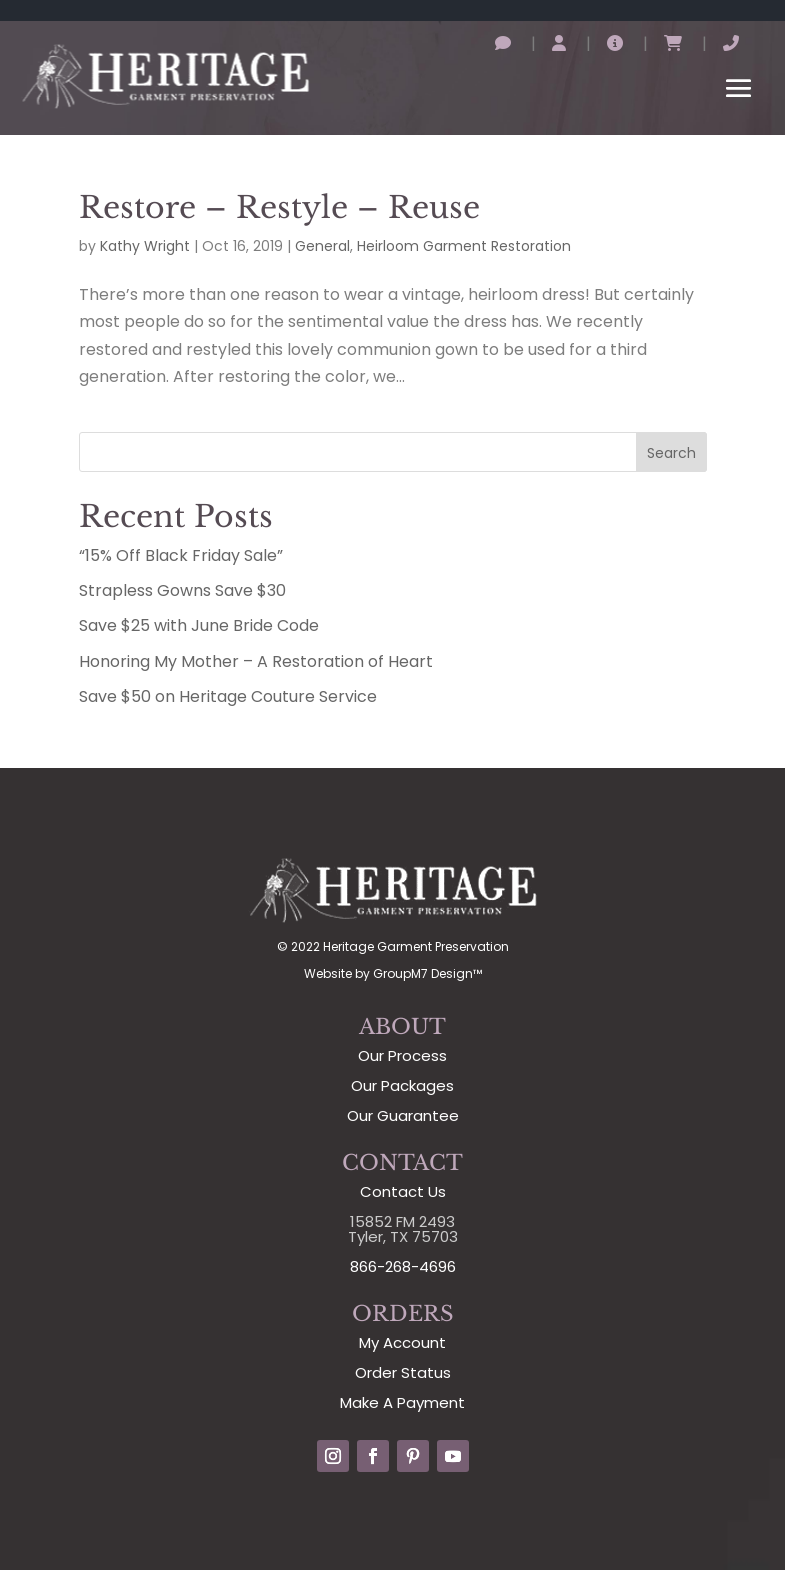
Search (671, 453)
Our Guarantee (403, 1115)
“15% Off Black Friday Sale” (181, 555)
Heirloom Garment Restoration (464, 246)
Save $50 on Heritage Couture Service (228, 696)
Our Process (402, 1055)
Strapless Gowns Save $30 (182, 590)
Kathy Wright (145, 246)
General (322, 246)
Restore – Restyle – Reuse (279, 207)
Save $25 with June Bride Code (199, 625)
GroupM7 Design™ (427, 973)
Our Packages (402, 1085)
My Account (402, 1342)
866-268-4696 (403, 1266)
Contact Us (403, 1191)
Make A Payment (402, 1402)
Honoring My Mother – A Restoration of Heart (256, 661)
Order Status (403, 1372)
